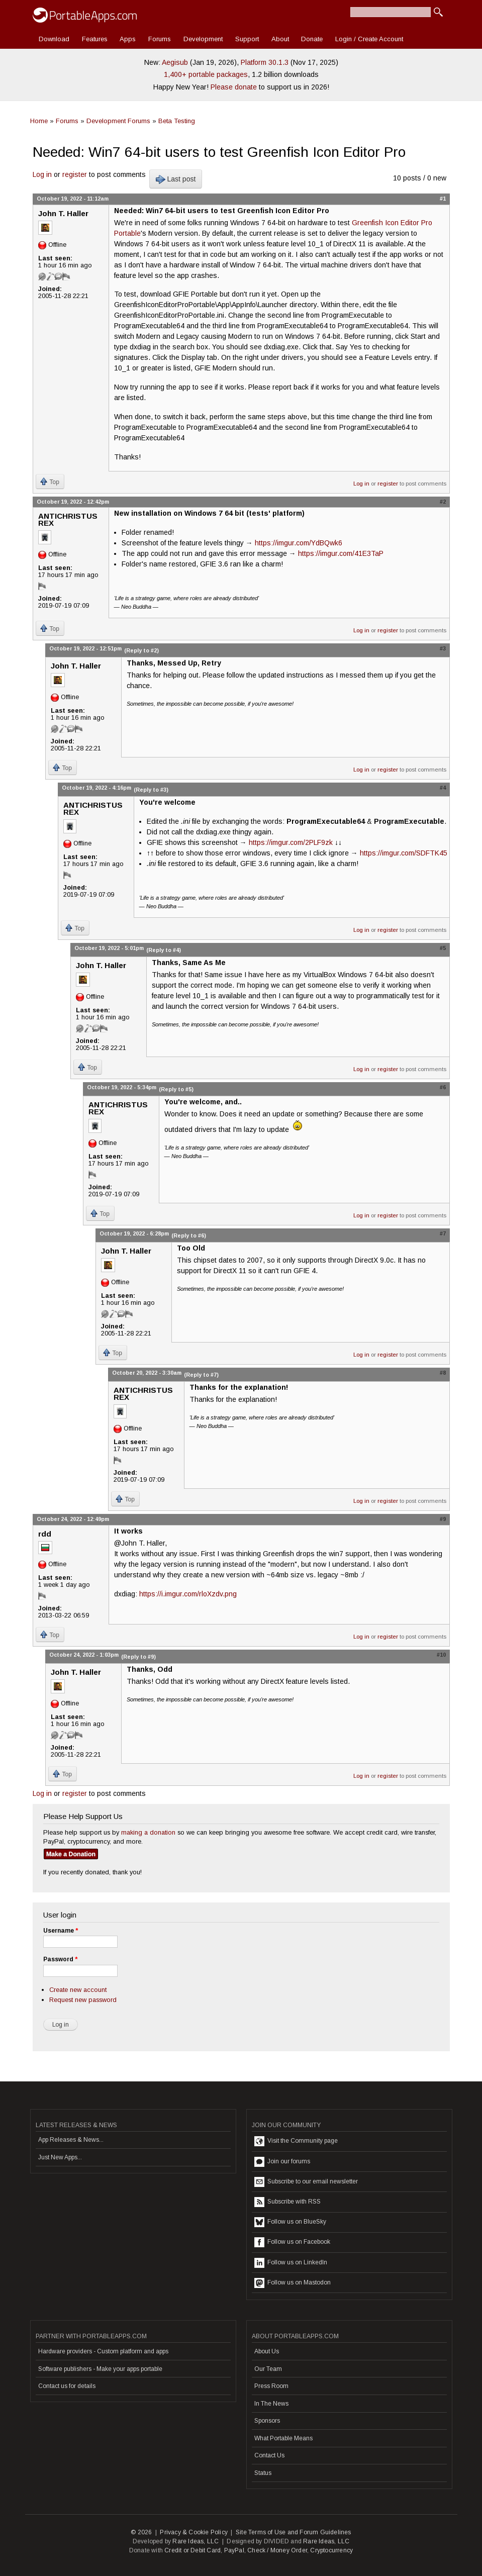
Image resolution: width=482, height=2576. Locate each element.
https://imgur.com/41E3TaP (340, 553)
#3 (443, 648)
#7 (443, 1233)
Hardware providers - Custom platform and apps (103, 2351)
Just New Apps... (60, 2157)
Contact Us (269, 2455)
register (74, 174)
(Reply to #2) (141, 650)
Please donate (234, 87)
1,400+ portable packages (206, 74)
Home (39, 121)
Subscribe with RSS (287, 2202)
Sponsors (267, 2420)
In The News (271, 2403)
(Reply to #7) (201, 1375)
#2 (443, 502)
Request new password (83, 1999)
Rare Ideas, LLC (195, 2541)
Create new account (78, 1989)
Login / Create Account (369, 39)
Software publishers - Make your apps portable (100, 2368)
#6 (443, 1087)
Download (54, 39)
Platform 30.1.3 (264, 62)
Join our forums (282, 2162)
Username (60, 1930)
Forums (159, 39)
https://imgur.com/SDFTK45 (403, 853)
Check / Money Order (277, 2550)
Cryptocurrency (331, 2550)
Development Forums (118, 121)
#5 (443, 948)
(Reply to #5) (176, 1089)
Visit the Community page (296, 2141)
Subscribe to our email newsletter (306, 2182)
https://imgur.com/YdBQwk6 (298, 543)
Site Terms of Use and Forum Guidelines (293, 2532)
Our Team (268, 2368)
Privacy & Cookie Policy (194, 2532)
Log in (42, 174)
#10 (441, 1655)
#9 (443, 1519)
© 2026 (141, 2532)
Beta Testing (176, 121)
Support (247, 39)
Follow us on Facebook (292, 2242)
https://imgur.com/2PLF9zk (291, 842)
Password (60, 1959)
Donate (312, 39)
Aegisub (175, 62)
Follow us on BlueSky (290, 2222)
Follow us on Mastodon (292, 2283)
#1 (443, 199)
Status (262, 2472)
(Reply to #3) (151, 790)
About (280, 39)
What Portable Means (283, 2438)
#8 (443, 1373)
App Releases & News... (71, 2139)
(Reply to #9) (138, 1657)
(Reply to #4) (163, 950)
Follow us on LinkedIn (290, 2263)
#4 (443, 788)
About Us (266, 2351)
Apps (128, 39)
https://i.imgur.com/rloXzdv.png (188, 1594)
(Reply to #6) (188, 1235)
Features (95, 39)
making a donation (148, 1832)
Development (203, 39)
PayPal (234, 2550)
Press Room (271, 2386)
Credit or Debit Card (192, 2550)
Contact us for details (66, 2386)
